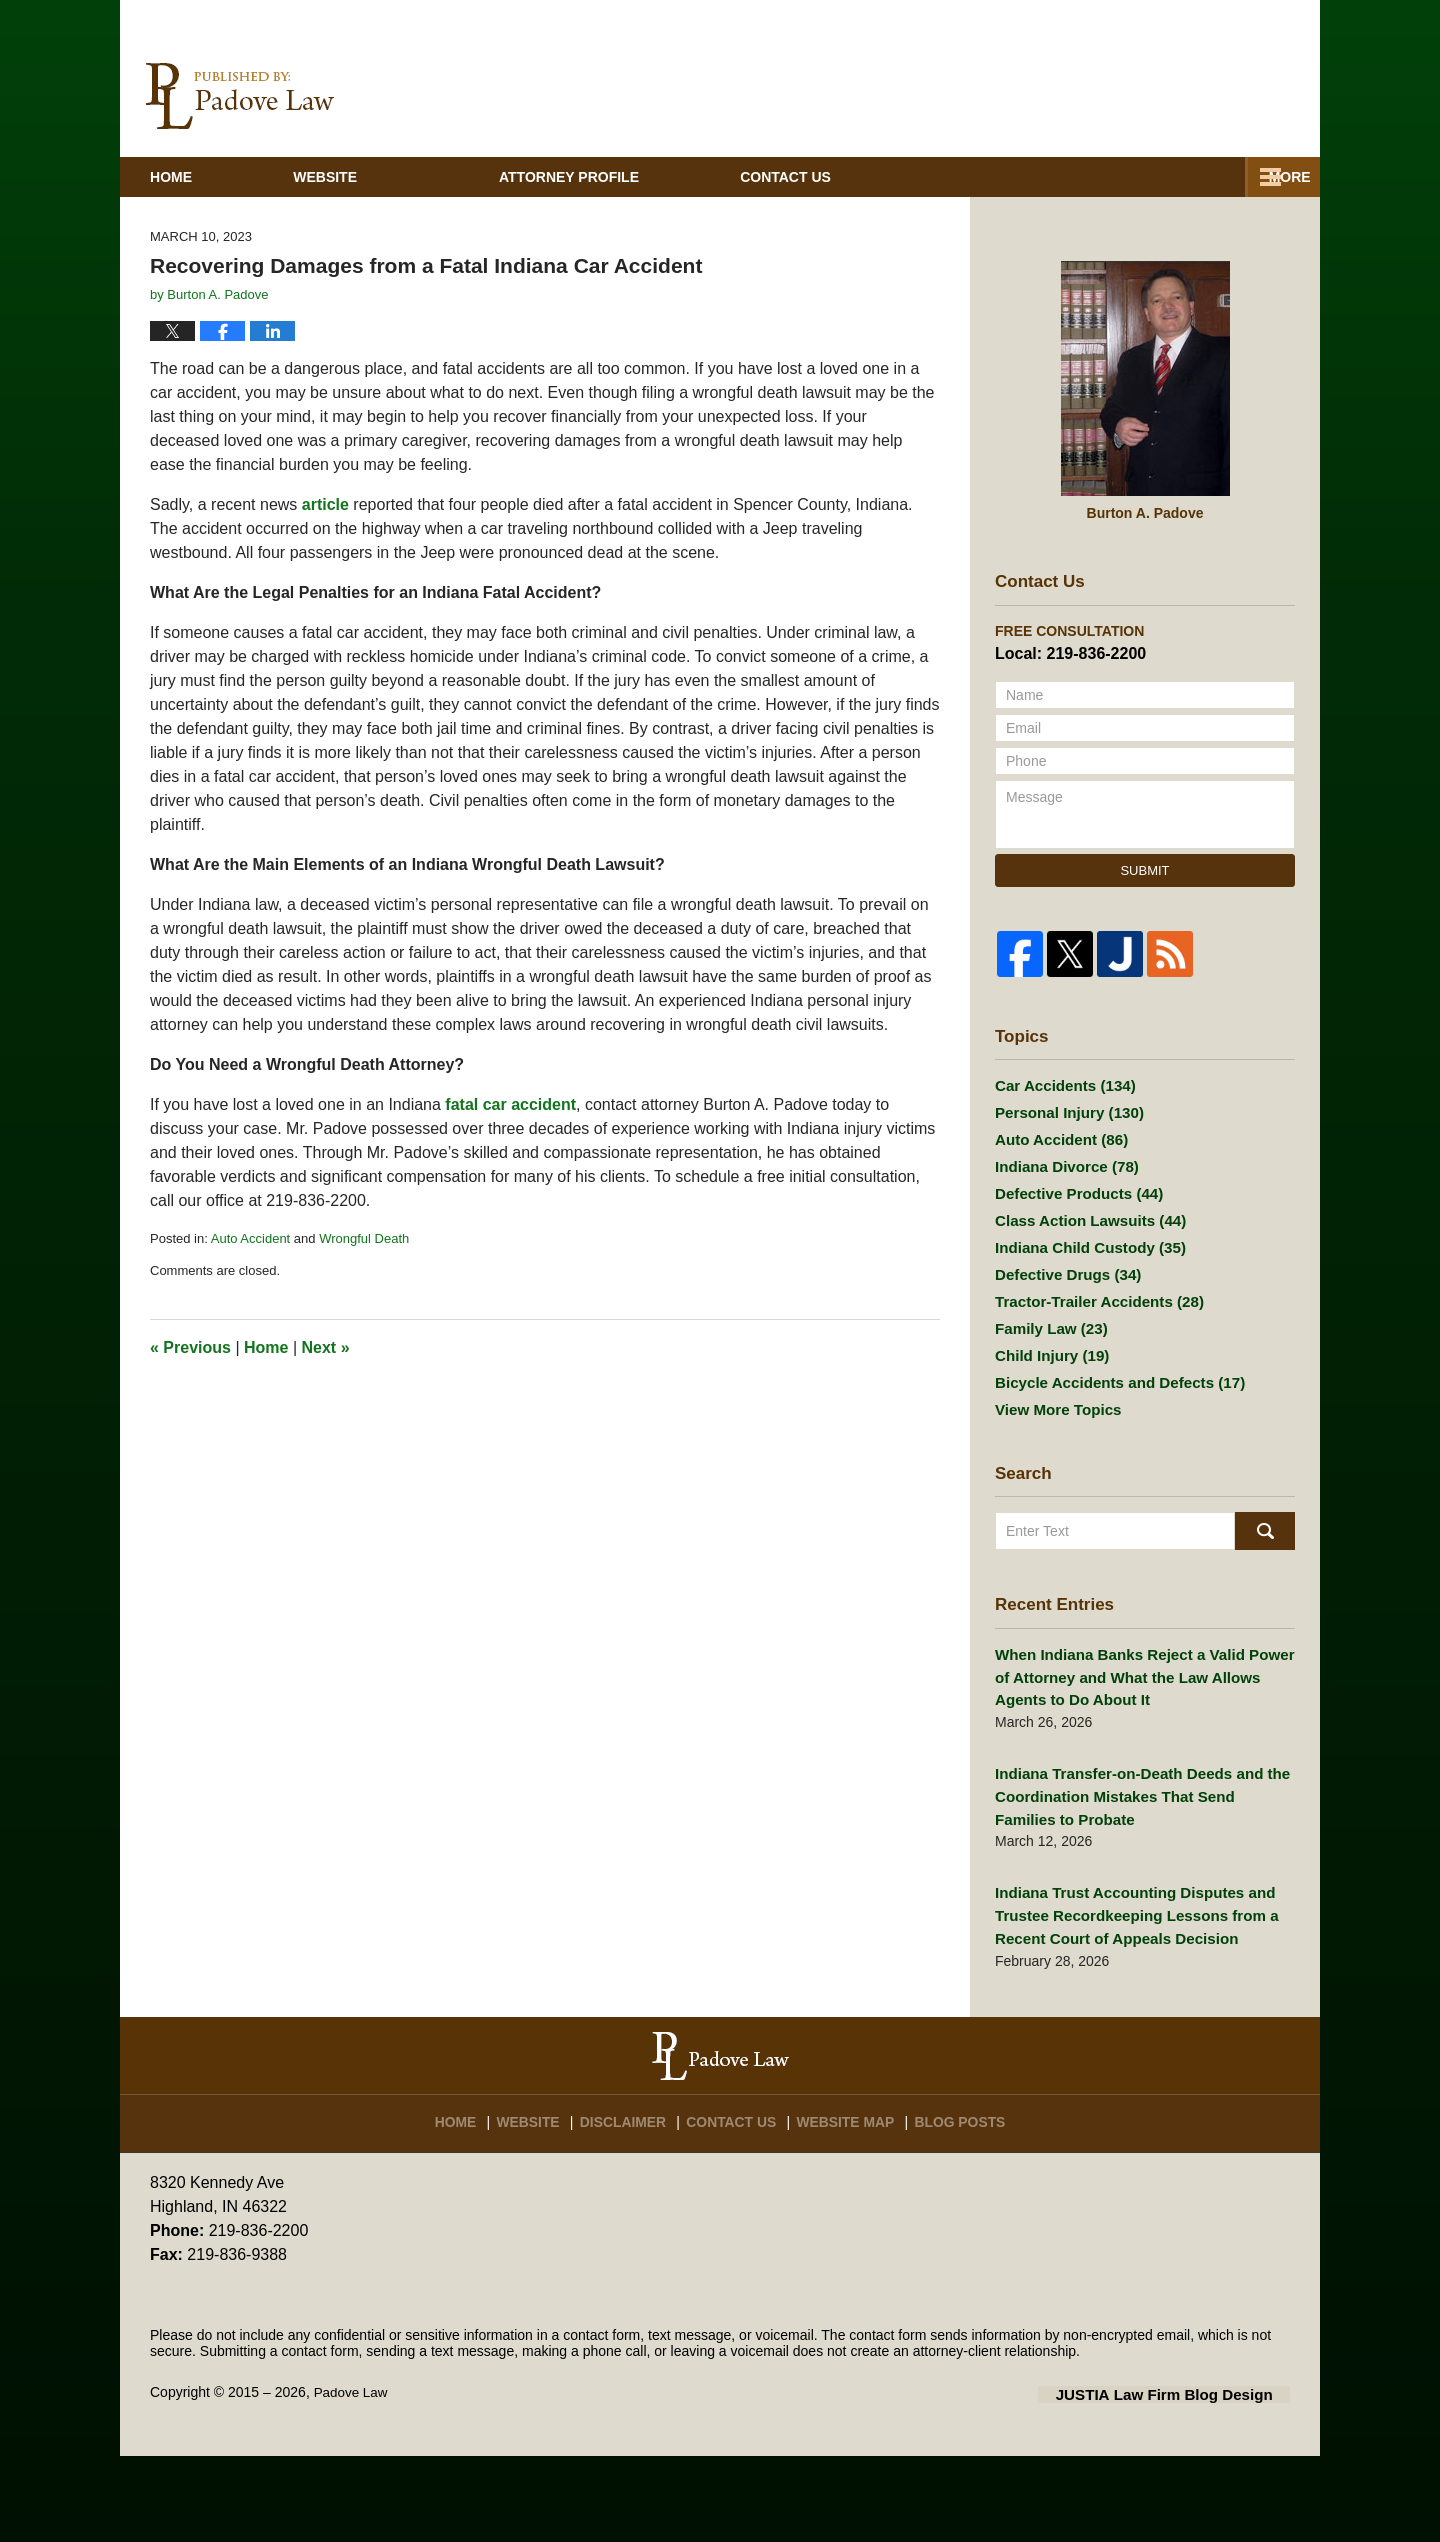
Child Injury (1048, 1446)
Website (407, 228)
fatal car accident (510, 1154)
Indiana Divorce (1061, 1229)
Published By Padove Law (1169, 148)
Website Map (851, 2201)
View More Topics (1053, 1508)
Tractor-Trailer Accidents (1091, 1384)
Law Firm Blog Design (1194, 2481)
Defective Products (1073, 1260)
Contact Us (740, 2201)
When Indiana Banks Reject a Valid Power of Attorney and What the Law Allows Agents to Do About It (1143, 1778)
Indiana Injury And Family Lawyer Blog (240, 147)
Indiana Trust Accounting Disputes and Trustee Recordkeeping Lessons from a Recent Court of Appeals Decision (1126, 2006)
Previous (190, 1398)
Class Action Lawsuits (1083, 1291)
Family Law (1047, 1415)
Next (326, 1398)
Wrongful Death (364, 1288)
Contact (1174, 228)
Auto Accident (251, 1288)
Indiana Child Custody (1083, 1322)
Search (1265, 1634)
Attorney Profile (651, 228)
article (325, 554)
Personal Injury (1064, 1167)
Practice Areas (925, 228)
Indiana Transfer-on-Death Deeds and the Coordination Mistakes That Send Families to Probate (1144, 1892)
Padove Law (352, 2479)
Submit (1144, 920)
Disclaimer (633, 2201)
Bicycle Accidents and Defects (1110, 1477)
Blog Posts (962, 2201)
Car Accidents (1060, 1136)
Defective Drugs (1062, 1353)
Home (212, 228)
